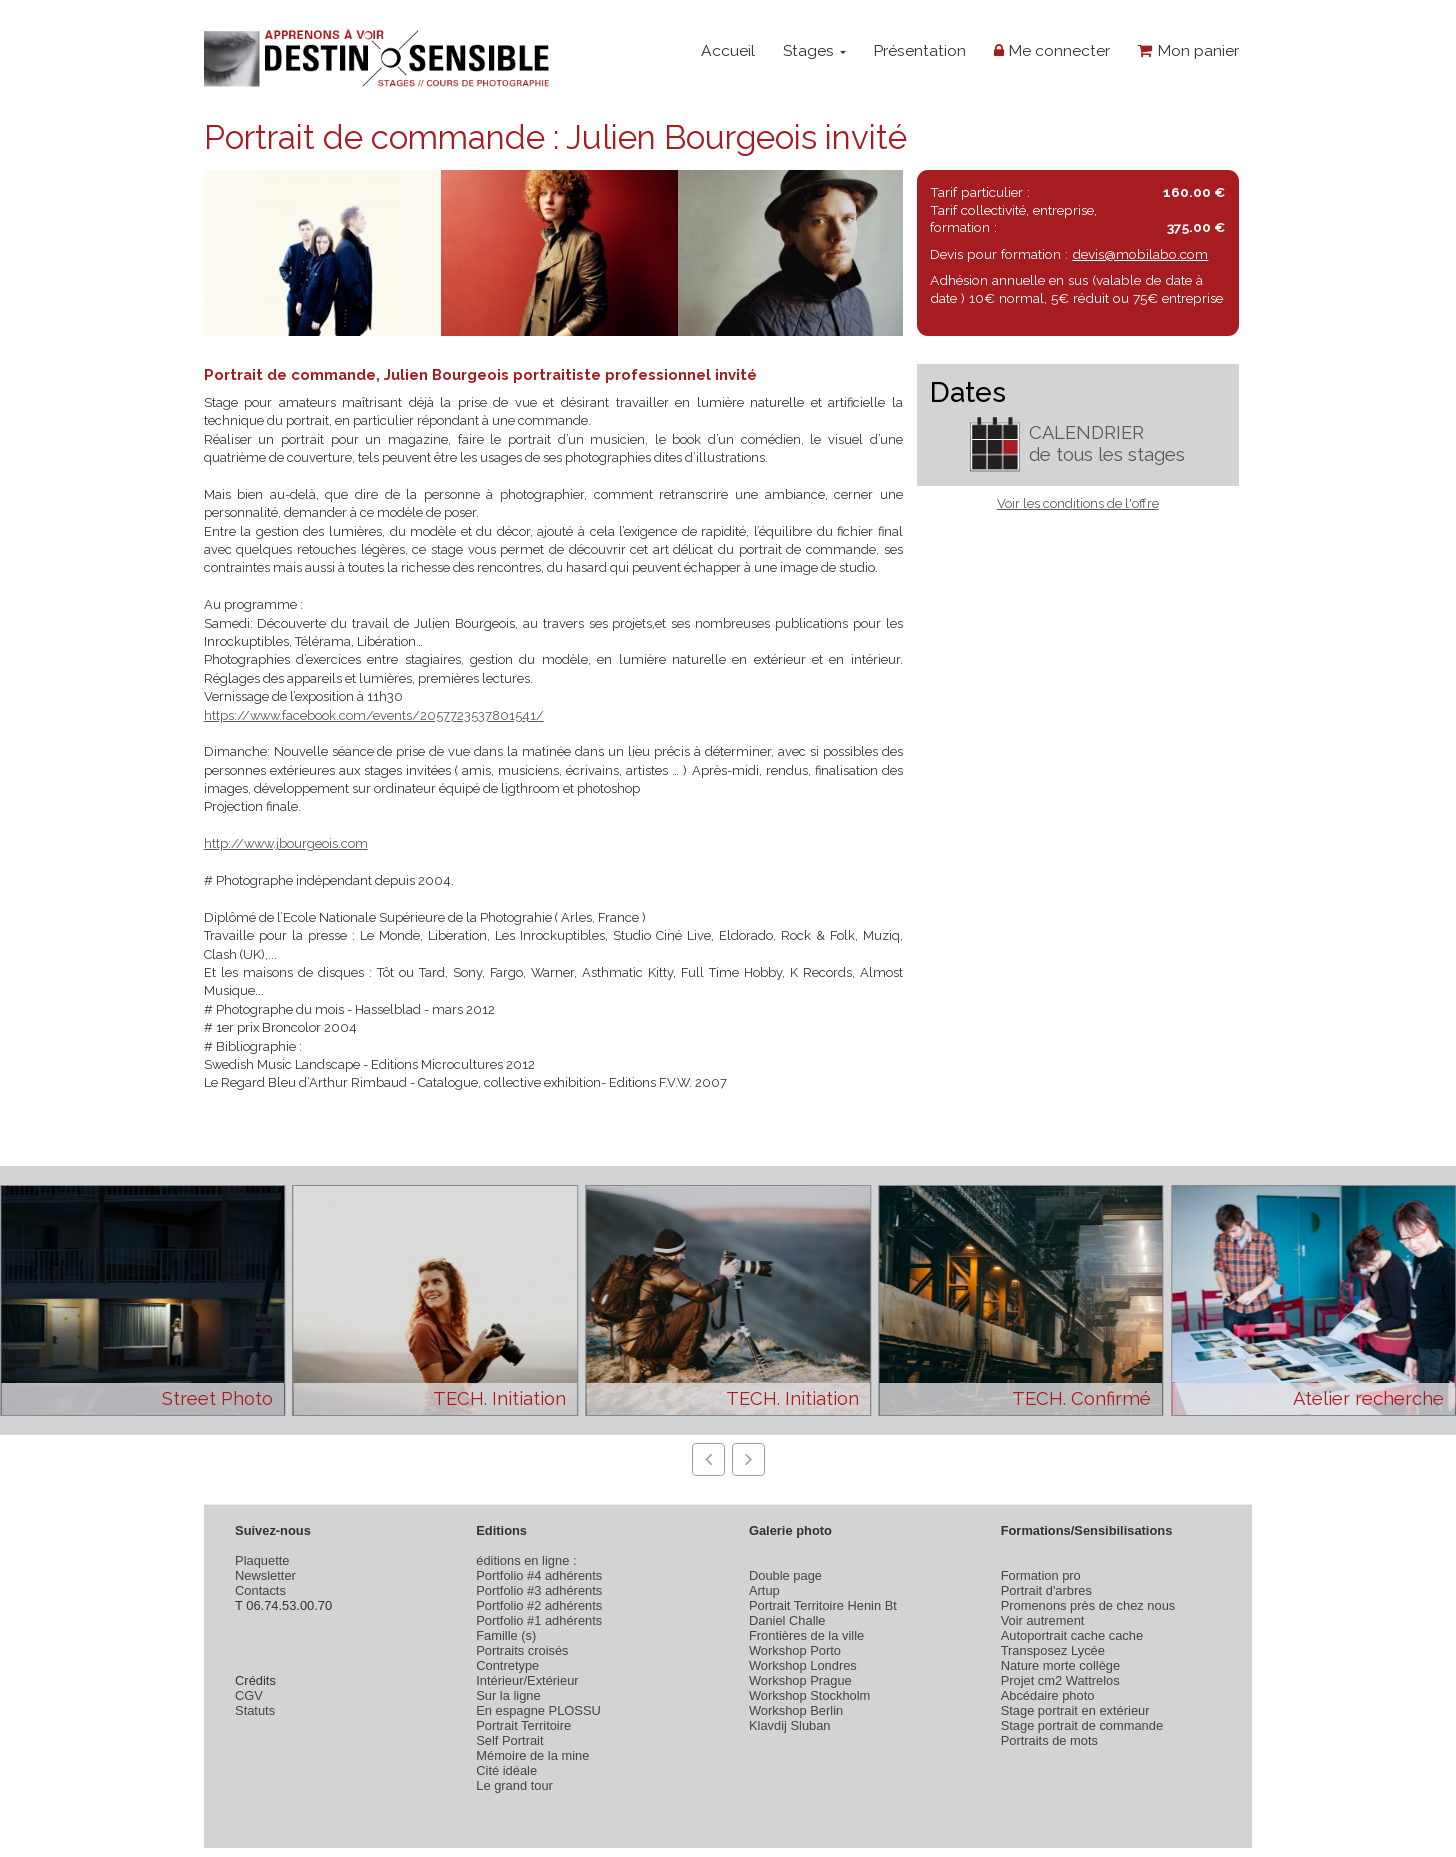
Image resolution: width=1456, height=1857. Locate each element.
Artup (764, 1590)
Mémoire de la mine (532, 1755)
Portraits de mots (1049, 1740)
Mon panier (1188, 50)
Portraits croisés (522, 1650)
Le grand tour (514, 1785)
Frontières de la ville (806, 1635)
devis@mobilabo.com (1140, 254)
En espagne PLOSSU (538, 1710)
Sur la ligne (508, 1695)
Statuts (255, 1710)
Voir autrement (1043, 1620)
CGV (249, 1695)
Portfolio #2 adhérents (539, 1605)
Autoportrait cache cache (1072, 1635)
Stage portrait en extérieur (1075, 1710)
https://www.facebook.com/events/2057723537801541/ (374, 715)
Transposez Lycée (1053, 1650)
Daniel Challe (787, 1620)
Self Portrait (509, 1740)
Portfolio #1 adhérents (539, 1620)
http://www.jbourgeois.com (286, 843)
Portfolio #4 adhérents (539, 1575)
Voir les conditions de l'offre (1078, 503)
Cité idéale (506, 1770)
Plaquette (262, 1560)
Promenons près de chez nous (1088, 1605)
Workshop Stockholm (809, 1695)
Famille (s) (506, 1635)
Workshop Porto (795, 1650)
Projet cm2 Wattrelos (1060, 1680)
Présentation (919, 50)
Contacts (260, 1590)
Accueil (728, 50)
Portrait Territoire (523, 1725)
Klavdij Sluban (790, 1725)
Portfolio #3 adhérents (539, 1590)
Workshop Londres (803, 1665)
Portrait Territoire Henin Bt (823, 1605)
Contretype (507, 1665)
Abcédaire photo (1048, 1695)
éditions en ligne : (526, 1560)
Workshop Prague (800, 1680)
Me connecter (1052, 50)
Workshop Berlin (796, 1710)
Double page (785, 1575)
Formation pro (1041, 1575)
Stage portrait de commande (1082, 1725)
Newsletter (265, 1575)
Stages (814, 50)
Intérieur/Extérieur (527, 1680)
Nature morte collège (1061, 1665)
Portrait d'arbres (1046, 1590)
